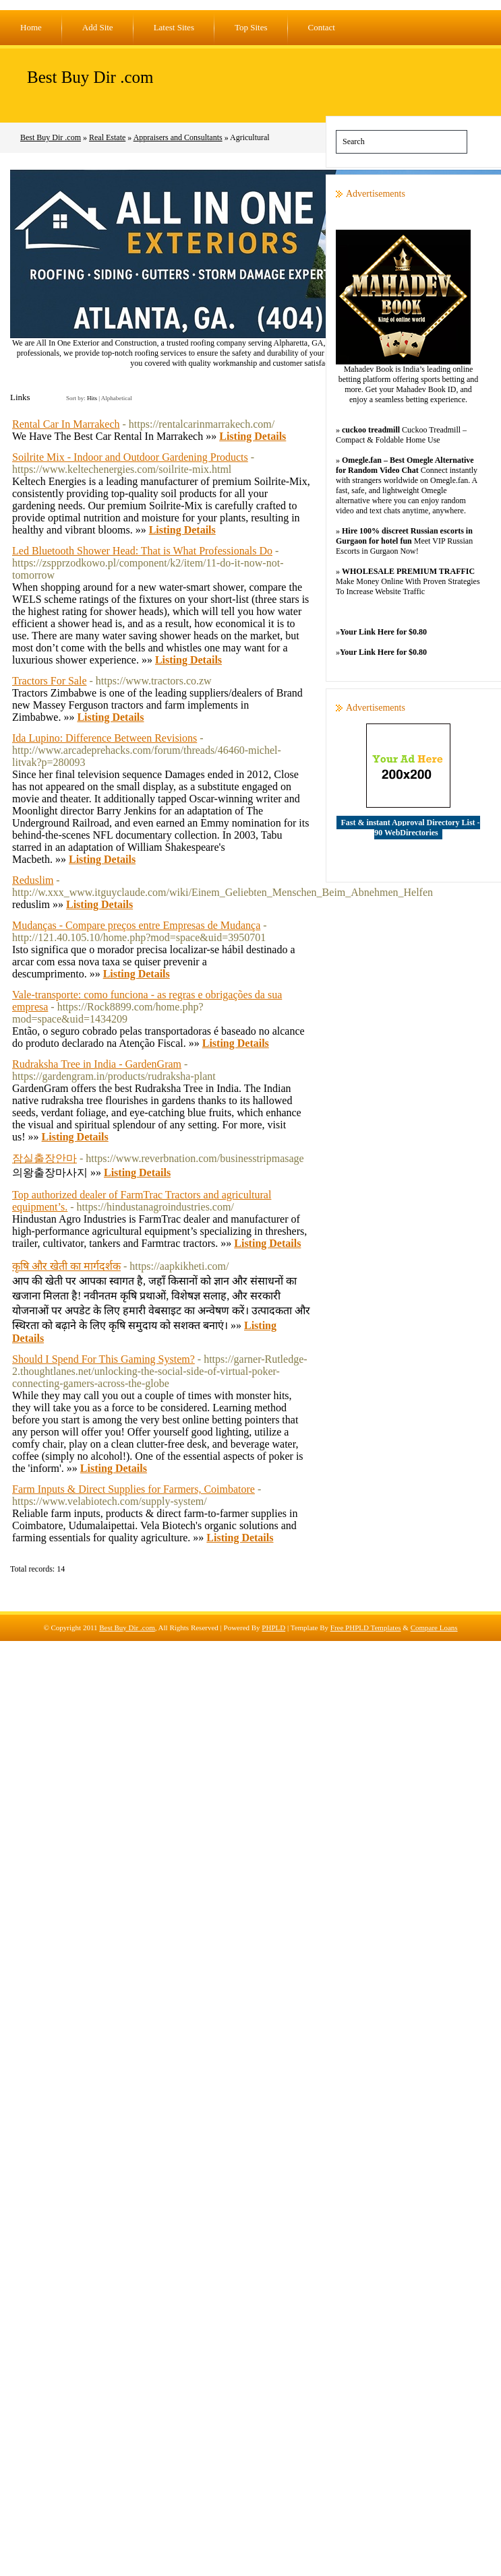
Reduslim (32, 880)
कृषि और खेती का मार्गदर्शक (66, 1266)
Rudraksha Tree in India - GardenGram (96, 1064)
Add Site (97, 27)
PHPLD (273, 1627)
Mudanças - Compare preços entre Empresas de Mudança (136, 925)
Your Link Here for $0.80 (383, 632)
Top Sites (251, 27)
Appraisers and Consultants (178, 137)
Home (31, 27)
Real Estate (107, 137)
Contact (321, 27)
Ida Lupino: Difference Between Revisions (104, 738)
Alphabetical (116, 398)
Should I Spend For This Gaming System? (103, 1359)
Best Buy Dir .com (90, 77)
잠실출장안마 (44, 1158)
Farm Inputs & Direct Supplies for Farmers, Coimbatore (133, 1489)
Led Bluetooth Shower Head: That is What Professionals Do (142, 550)
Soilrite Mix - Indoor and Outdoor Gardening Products (130, 457)
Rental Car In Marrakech (65, 424)
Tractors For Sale (49, 680)
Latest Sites (174, 27)
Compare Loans (434, 1627)
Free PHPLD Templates (365, 1627)
